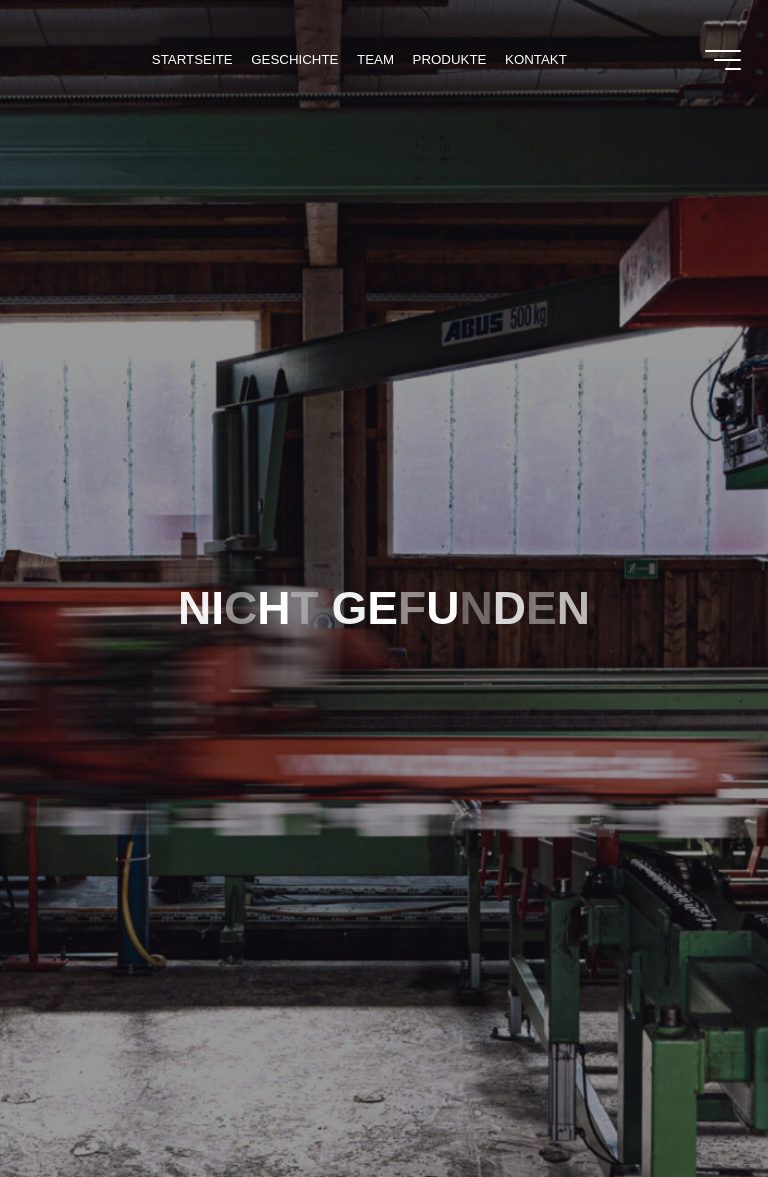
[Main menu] (723, 60)
